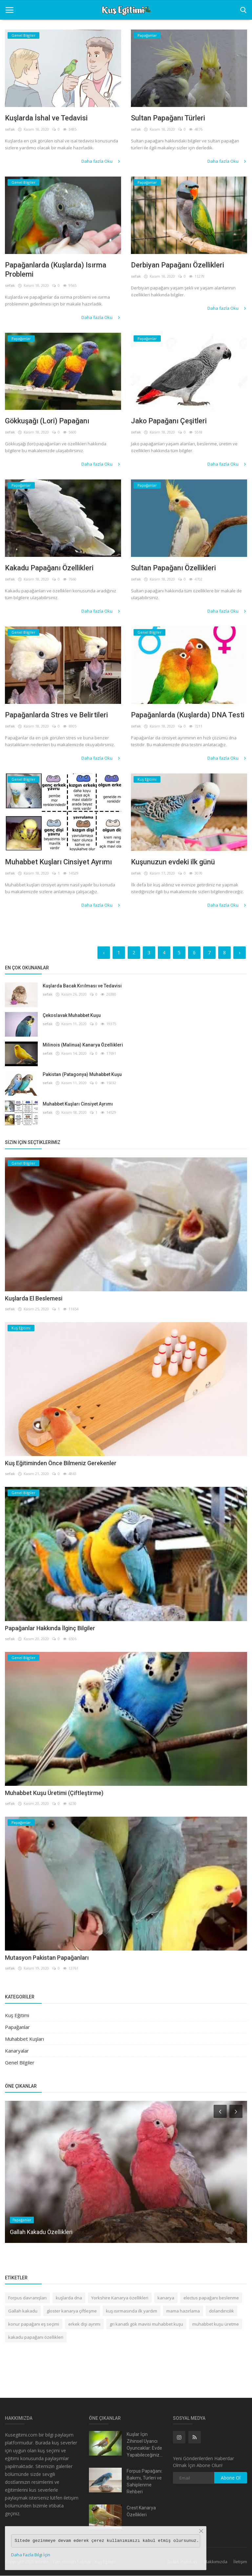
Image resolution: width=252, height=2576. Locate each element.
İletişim (240, 2562)
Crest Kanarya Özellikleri (141, 2511)
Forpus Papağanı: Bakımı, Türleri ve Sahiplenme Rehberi (144, 2482)
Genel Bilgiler (19, 2062)
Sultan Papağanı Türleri (168, 118)
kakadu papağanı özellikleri (35, 2337)
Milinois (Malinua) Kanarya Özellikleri (83, 1044)
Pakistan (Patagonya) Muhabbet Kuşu (82, 1074)
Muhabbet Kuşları (24, 2039)
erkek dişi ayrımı (84, 2324)
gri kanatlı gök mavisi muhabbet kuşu (146, 2324)
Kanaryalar (17, 2050)
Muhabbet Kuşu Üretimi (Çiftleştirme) (54, 1792)
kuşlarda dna (69, 2298)
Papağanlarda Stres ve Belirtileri (56, 715)
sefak (10, 129)
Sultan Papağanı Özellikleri (173, 568)
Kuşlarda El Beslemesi (33, 1298)
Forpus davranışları (27, 2298)
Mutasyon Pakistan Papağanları (47, 1957)
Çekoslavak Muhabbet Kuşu (72, 1015)
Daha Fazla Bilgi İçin (30, 2555)
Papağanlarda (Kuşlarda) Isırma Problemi (56, 269)
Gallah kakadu (22, 2311)
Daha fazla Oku (101, 161)
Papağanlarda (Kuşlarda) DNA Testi (188, 715)
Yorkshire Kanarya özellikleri (119, 2298)
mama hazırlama (183, 2311)
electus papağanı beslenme (211, 2298)
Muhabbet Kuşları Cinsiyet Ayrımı (58, 862)
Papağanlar (17, 2027)
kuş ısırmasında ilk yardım (131, 2311)
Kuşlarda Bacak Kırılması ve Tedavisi (82, 985)
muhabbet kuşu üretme (215, 2324)
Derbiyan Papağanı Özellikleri (177, 265)
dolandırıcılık (221, 2311)
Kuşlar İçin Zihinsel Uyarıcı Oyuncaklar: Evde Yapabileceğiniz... (144, 2445)
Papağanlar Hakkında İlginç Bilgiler (50, 1628)
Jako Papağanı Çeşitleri (169, 421)
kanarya (166, 2298)
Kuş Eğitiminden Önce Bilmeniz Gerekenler (60, 1463)
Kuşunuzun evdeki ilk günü (173, 862)
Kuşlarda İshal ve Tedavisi (46, 118)
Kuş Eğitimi (17, 2015)
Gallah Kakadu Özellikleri (41, 2231)
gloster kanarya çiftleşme (72, 2311)
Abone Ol (231, 2478)
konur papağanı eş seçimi (33, 2324)
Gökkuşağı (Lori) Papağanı (47, 421)
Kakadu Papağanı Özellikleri (49, 568)
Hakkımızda (215, 2562)
